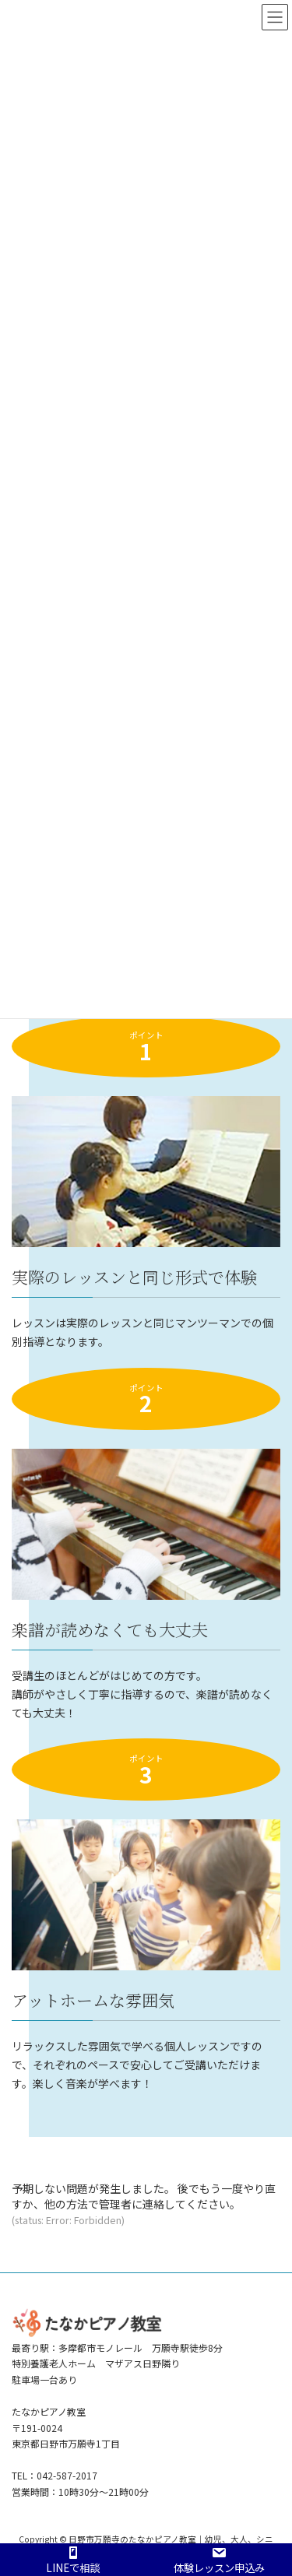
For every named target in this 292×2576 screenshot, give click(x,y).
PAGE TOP (269, 2484)
